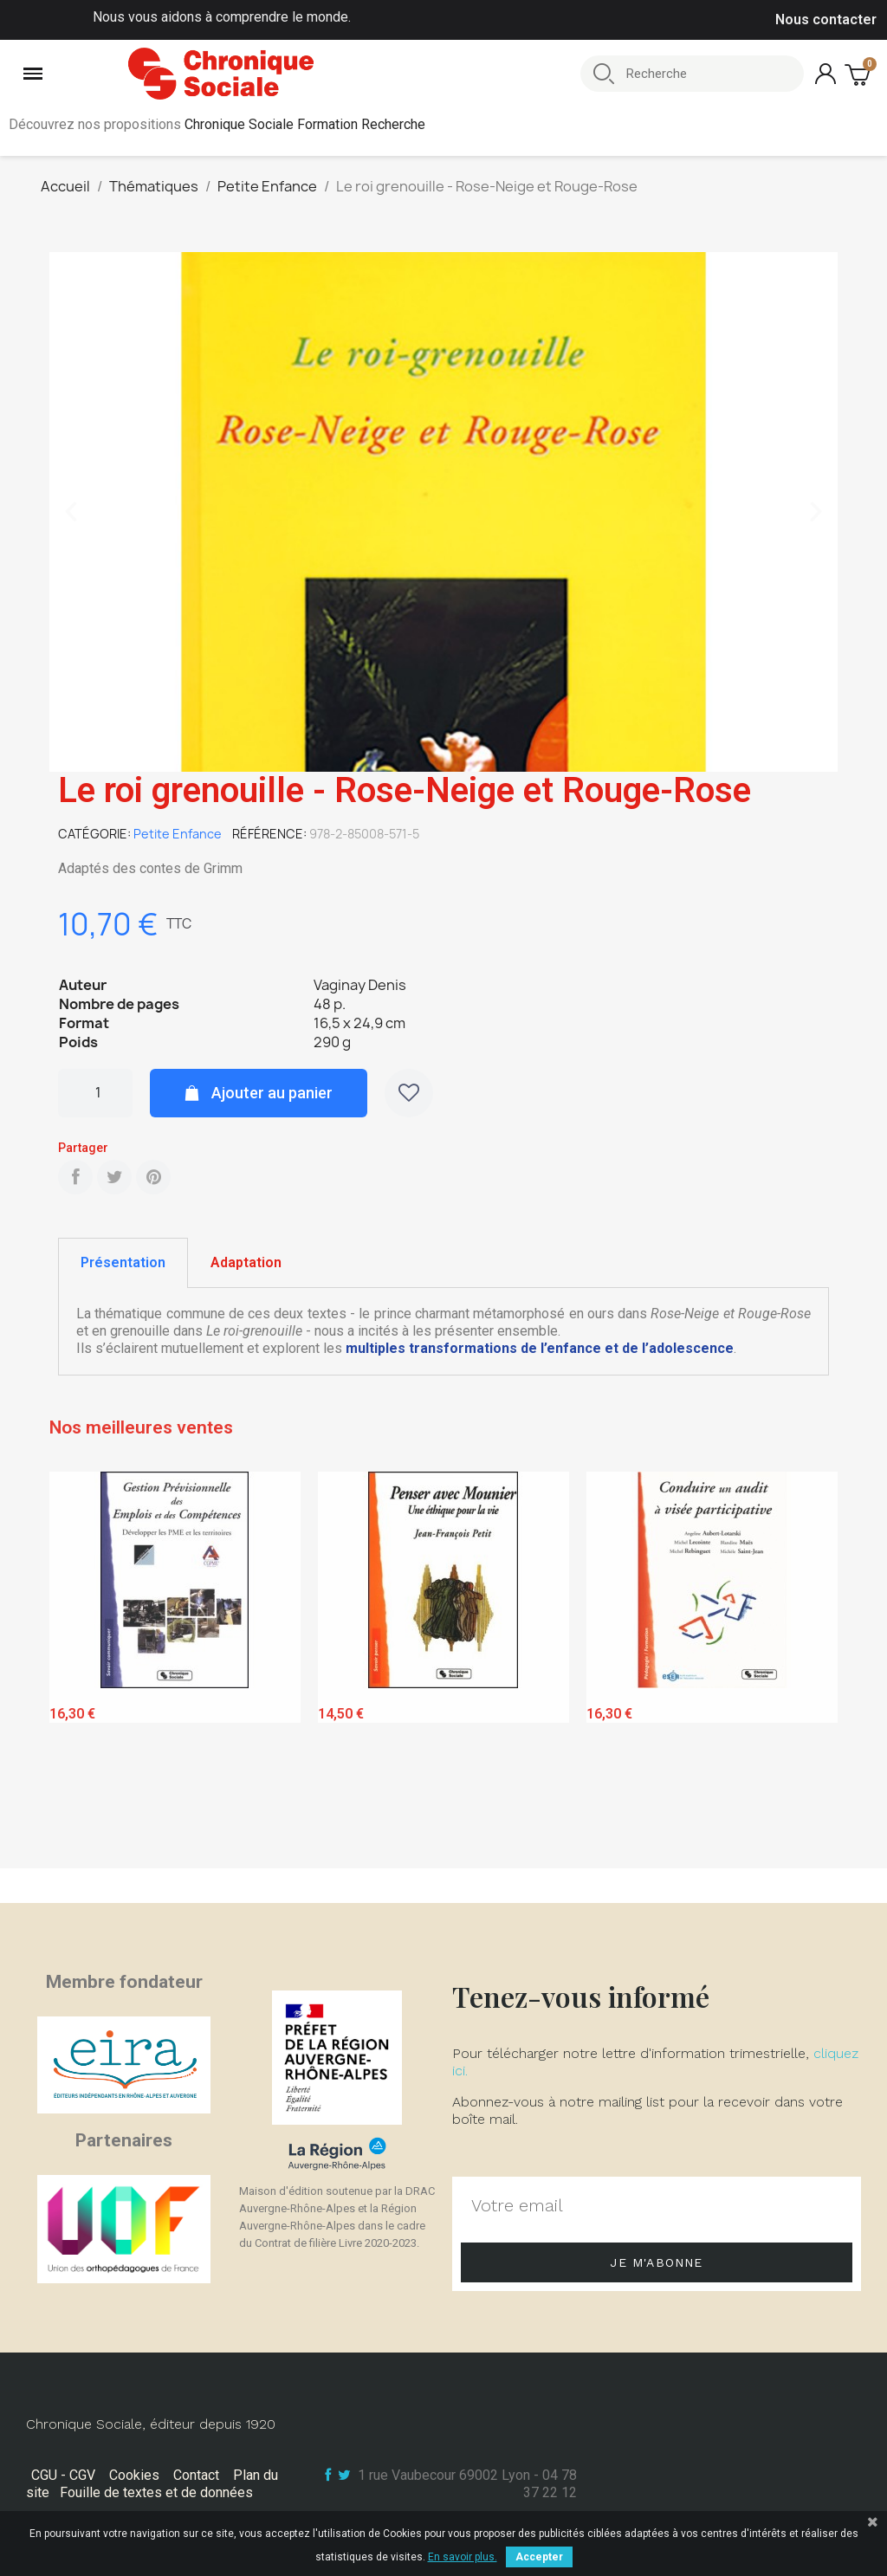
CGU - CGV (63, 2475)
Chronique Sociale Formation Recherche (305, 124)
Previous (75, 1666)
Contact (196, 2475)
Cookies (134, 2475)
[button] (71, 512)
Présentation (123, 1262)
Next (811, 1666)
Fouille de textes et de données (156, 2492)
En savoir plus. (462, 2557)
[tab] (123, 1263)
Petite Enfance (177, 833)
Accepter (539, 2557)
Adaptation (246, 1262)
